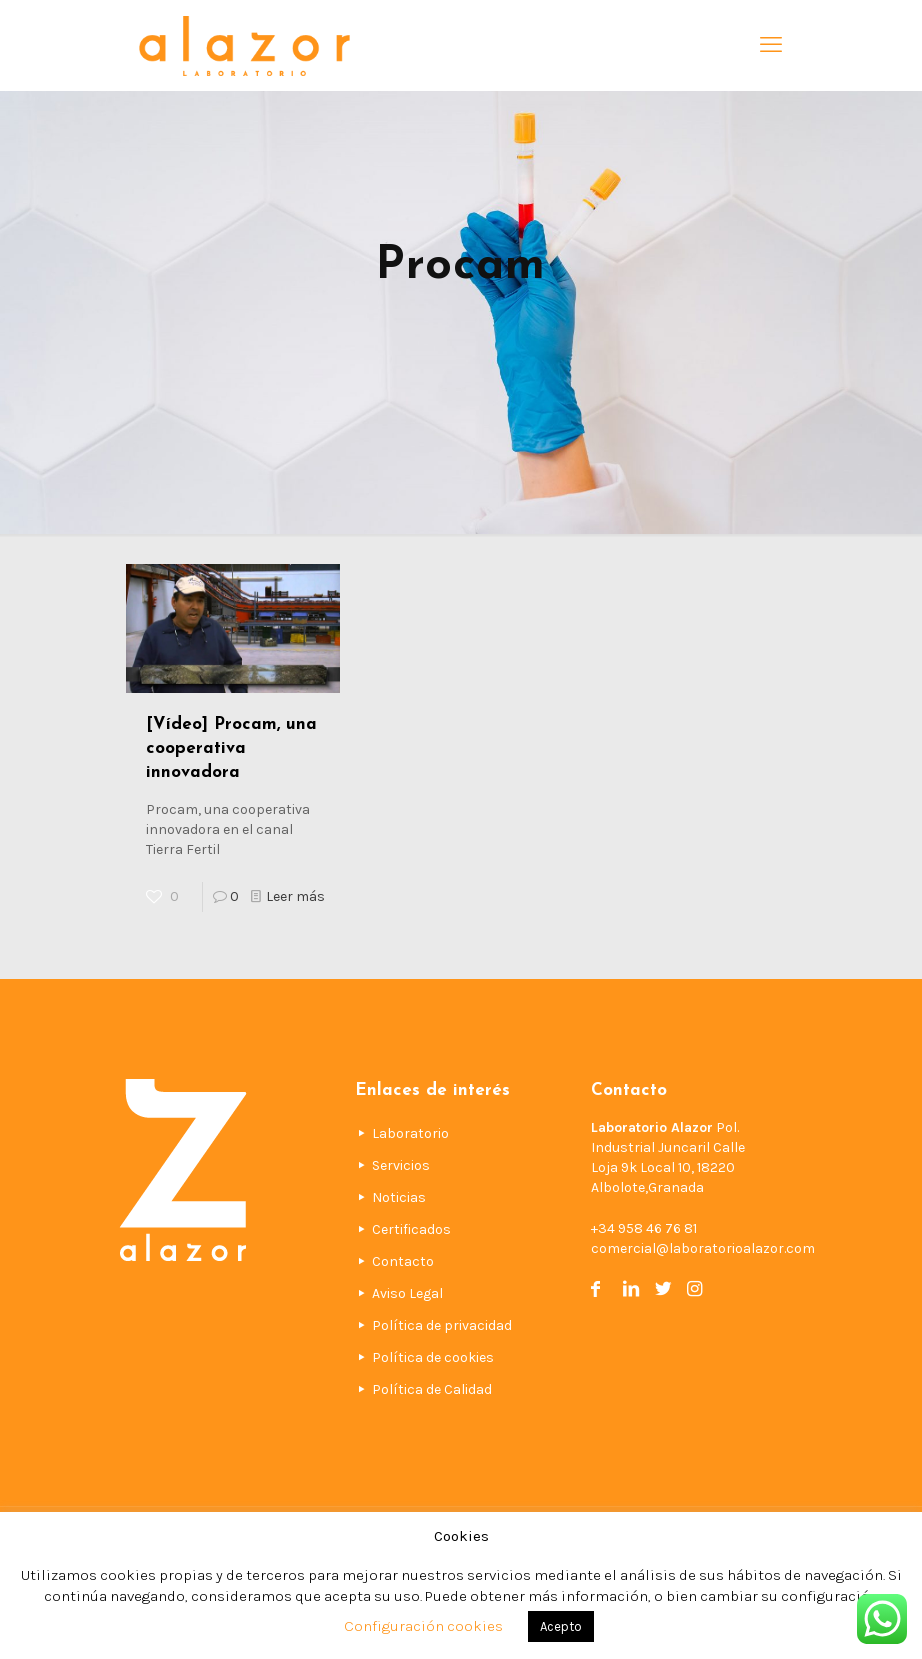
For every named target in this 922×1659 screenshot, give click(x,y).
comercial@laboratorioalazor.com (703, 1248)
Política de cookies (433, 1357)
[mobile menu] (771, 45)
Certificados (411, 1229)
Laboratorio (410, 1133)
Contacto (403, 1261)
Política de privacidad (442, 1325)
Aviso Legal (407, 1293)
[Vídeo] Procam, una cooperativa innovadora (231, 748)
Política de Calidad (432, 1389)
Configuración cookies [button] (423, 1626)
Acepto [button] (561, 1626)
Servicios (401, 1165)
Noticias (399, 1197)
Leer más (295, 896)
